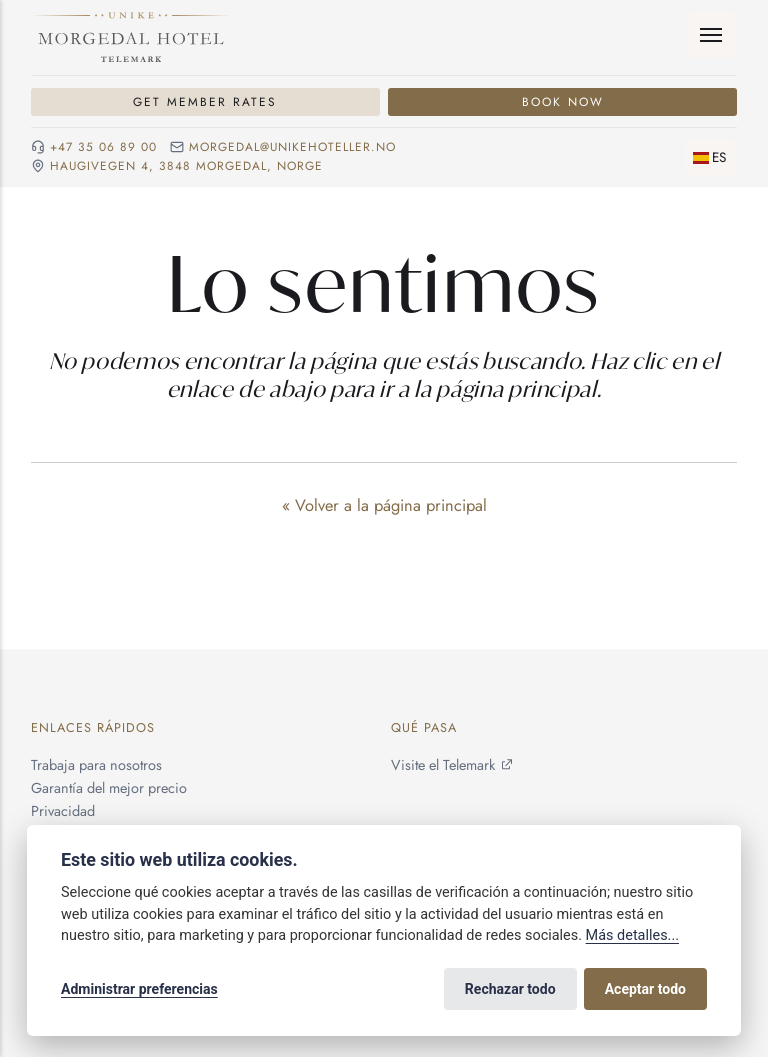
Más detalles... (632, 935)
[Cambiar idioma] (711, 157)
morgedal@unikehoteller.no (292, 147)
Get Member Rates (205, 101)
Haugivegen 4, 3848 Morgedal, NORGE (186, 166)
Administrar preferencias (139, 989)
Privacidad (63, 812)
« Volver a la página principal (384, 505)
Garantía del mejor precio (109, 788)
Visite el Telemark (443, 765)
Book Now (563, 101)
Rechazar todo (510, 989)
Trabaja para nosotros (96, 765)
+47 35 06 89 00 (103, 147)
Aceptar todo (645, 989)
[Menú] (712, 35)
